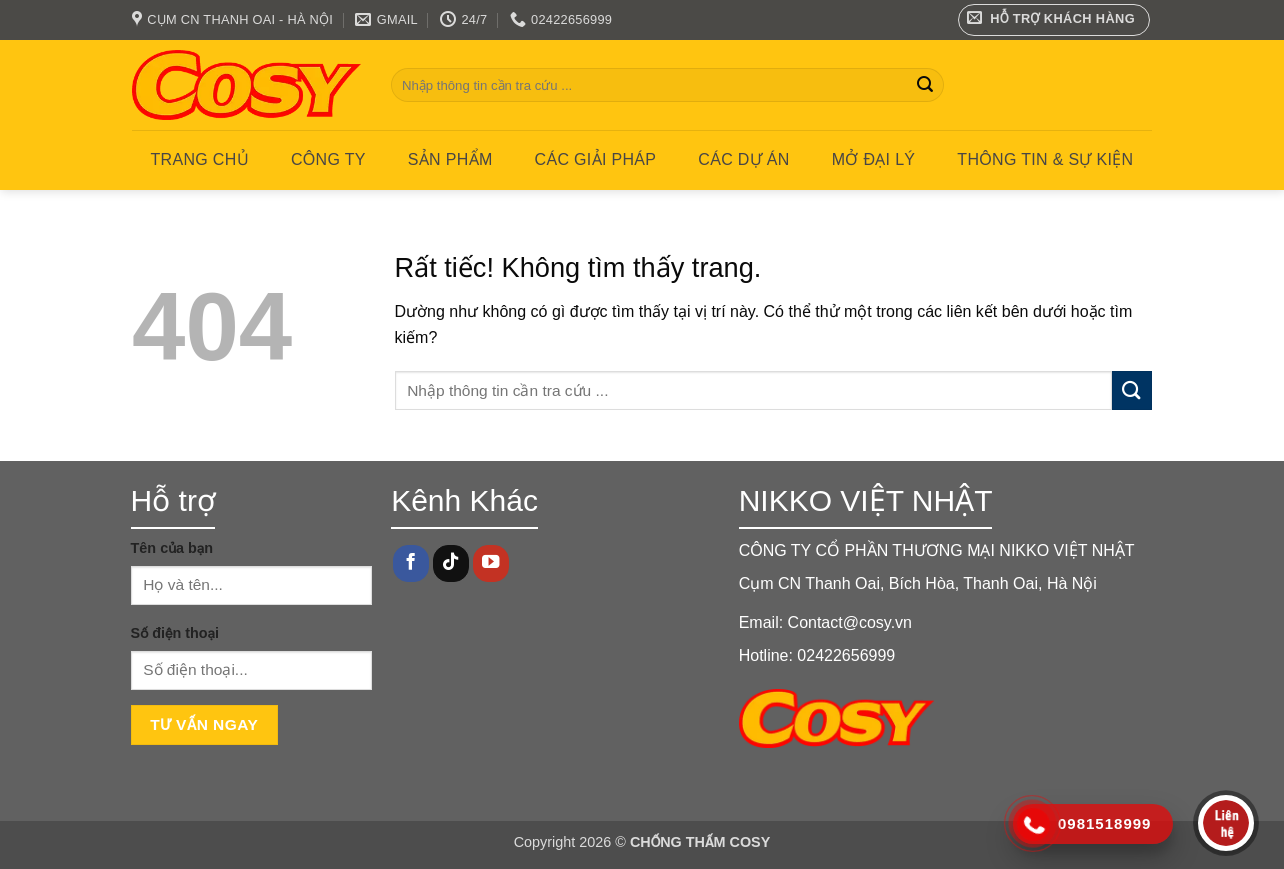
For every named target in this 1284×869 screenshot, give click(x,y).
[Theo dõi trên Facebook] (411, 563)
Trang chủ (200, 159)
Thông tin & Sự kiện (1045, 159)
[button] (1054, 20)
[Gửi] (925, 85)
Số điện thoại (175, 633)
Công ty (328, 159)
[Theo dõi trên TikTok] (451, 563)
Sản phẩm (450, 159)
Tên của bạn (172, 548)
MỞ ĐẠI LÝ (874, 159)
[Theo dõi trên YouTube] (491, 563)
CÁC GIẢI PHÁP (596, 159)
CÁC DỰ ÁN (743, 159)
